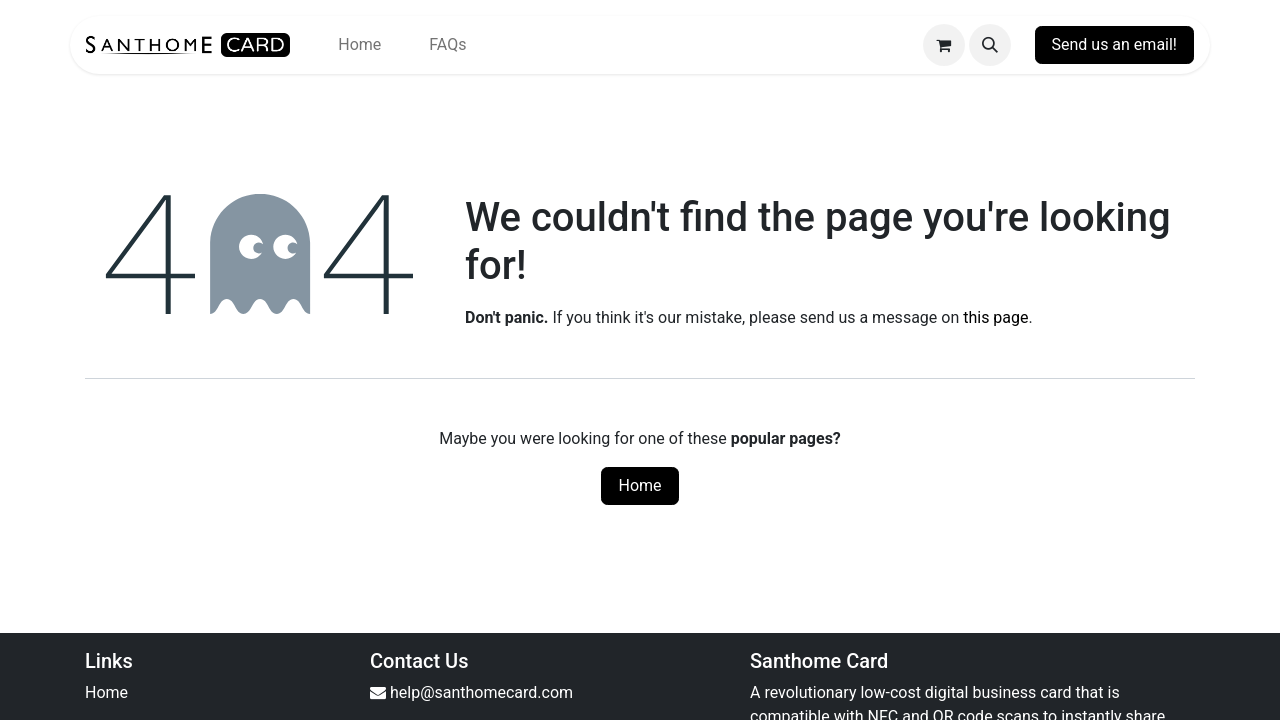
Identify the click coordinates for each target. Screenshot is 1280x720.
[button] (990, 45)
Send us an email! (1115, 44)
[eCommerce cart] (944, 45)
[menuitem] (359, 45)
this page (995, 317)
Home (639, 485)
